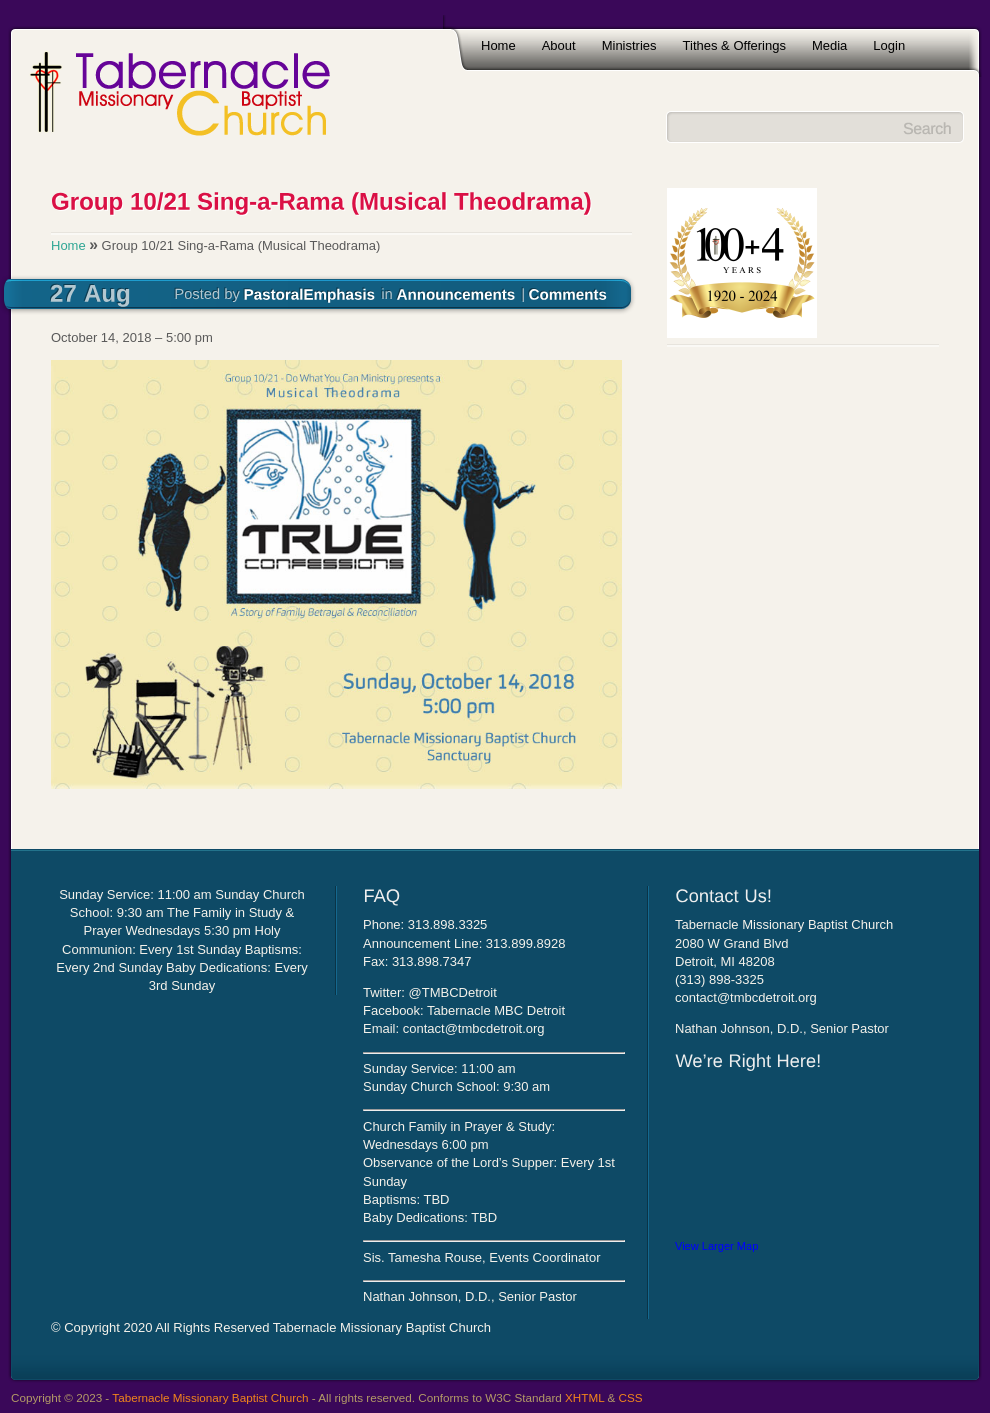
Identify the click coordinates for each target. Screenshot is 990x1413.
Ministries (629, 45)
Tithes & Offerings (734, 45)
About (559, 45)
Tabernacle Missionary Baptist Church (210, 1397)
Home (498, 45)
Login (889, 45)
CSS (631, 1397)
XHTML (584, 1397)
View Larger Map (716, 1246)
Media (829, 45)
